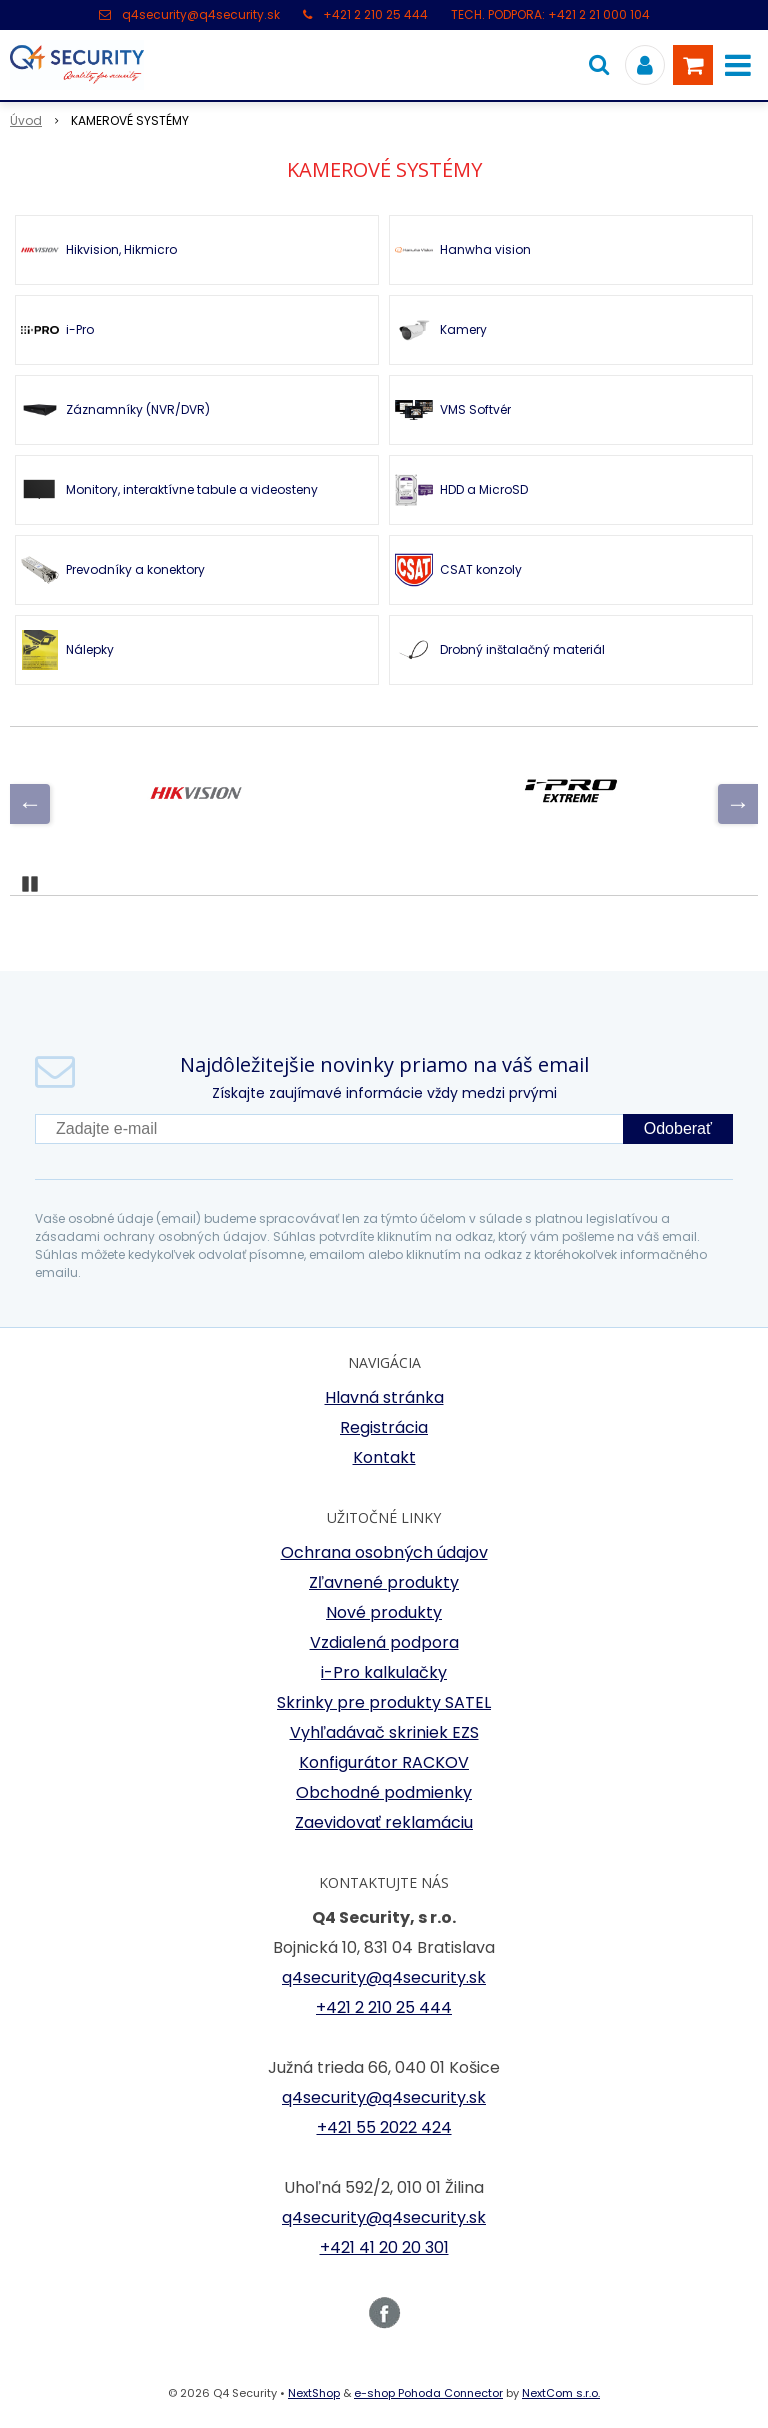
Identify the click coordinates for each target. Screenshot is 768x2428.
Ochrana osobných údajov (384, 1552)
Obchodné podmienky (384, 1792)
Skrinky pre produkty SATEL (384, 1702)
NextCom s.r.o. (561, 2393)
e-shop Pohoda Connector (428, 2393)
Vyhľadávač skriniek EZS (384, 1732)
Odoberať (678, 1128)
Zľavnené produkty (384, 1582)
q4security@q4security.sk (201, 14)
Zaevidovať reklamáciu (384, 1822)
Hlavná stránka (384, 1397)
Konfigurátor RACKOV (384, 1762)
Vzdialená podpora (384, 1642)
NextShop (314, 2393)
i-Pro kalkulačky (384, 1672)
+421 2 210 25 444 (375, 14)
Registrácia (384, 1427)
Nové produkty (384, 1612)
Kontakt (384, 1457)
